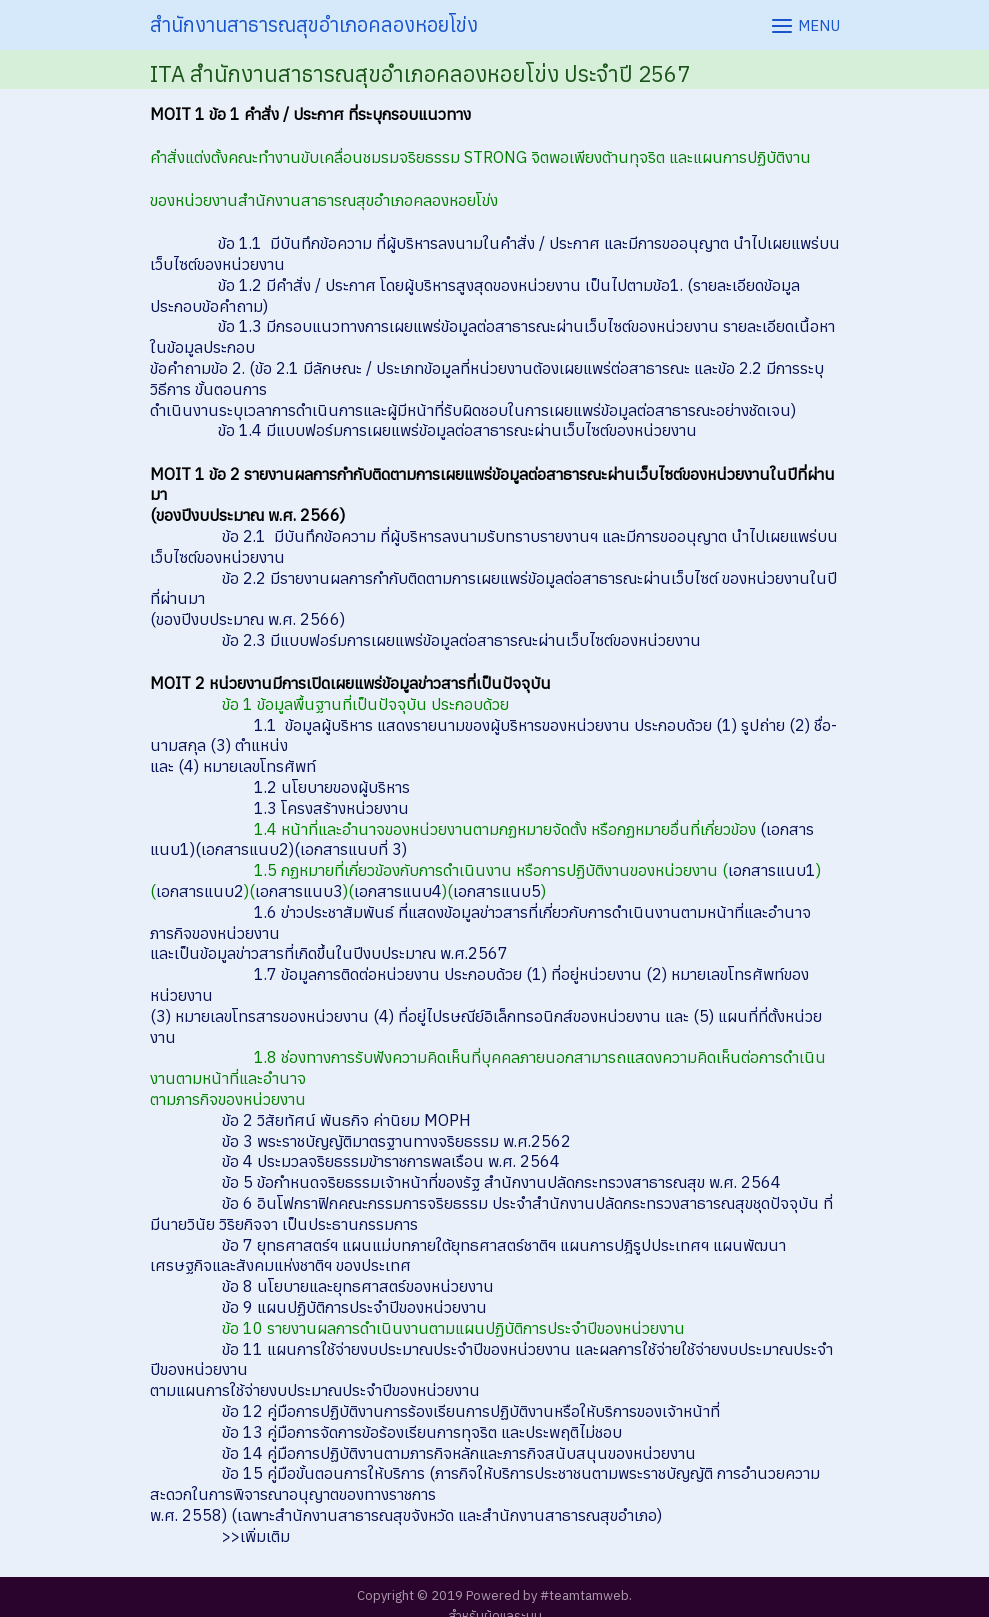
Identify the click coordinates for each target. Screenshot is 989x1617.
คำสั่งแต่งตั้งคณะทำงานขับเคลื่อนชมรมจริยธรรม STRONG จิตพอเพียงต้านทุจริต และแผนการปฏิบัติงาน (480, 157)
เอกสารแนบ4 (398, 891)
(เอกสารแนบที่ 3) (350, 849)
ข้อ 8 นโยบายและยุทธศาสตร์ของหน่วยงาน (358, 1286)
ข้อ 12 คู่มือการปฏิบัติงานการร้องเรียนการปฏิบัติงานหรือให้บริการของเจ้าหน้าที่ (471, 1411)
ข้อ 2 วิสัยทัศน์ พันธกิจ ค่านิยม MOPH (346, 1120)
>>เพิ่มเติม (256, 1536)
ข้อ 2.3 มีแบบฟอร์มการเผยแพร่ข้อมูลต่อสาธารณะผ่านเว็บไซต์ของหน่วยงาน (461, 640)
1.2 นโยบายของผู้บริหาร (332, 787)
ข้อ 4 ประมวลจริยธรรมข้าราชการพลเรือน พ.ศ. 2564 (391, 1161)
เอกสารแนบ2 (200, 891)
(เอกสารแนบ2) (244, 849)
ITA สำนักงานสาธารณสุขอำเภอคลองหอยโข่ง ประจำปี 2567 (420, 73)
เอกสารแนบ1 (772, 870)
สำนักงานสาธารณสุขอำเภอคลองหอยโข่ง (314, 24)
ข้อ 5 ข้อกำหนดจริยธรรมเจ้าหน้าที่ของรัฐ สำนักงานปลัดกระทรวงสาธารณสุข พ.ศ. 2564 (501, 1182)
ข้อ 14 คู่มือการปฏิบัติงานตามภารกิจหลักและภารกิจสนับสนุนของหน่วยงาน (459, 1453)
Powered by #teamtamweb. (549, 1595)
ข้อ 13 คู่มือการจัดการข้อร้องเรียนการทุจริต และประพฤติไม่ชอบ (422, 1432)
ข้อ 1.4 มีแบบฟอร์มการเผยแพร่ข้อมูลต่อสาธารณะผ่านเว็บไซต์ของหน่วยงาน (457, 430)
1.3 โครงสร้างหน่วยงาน (331, 808)
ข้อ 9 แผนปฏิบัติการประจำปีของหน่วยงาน (354, 1307)
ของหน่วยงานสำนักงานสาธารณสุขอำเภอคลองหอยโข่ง (324, 200)
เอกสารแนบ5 (497, 891)
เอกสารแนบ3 (299, 891)
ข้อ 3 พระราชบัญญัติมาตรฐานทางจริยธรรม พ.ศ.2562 (396, 1141)
